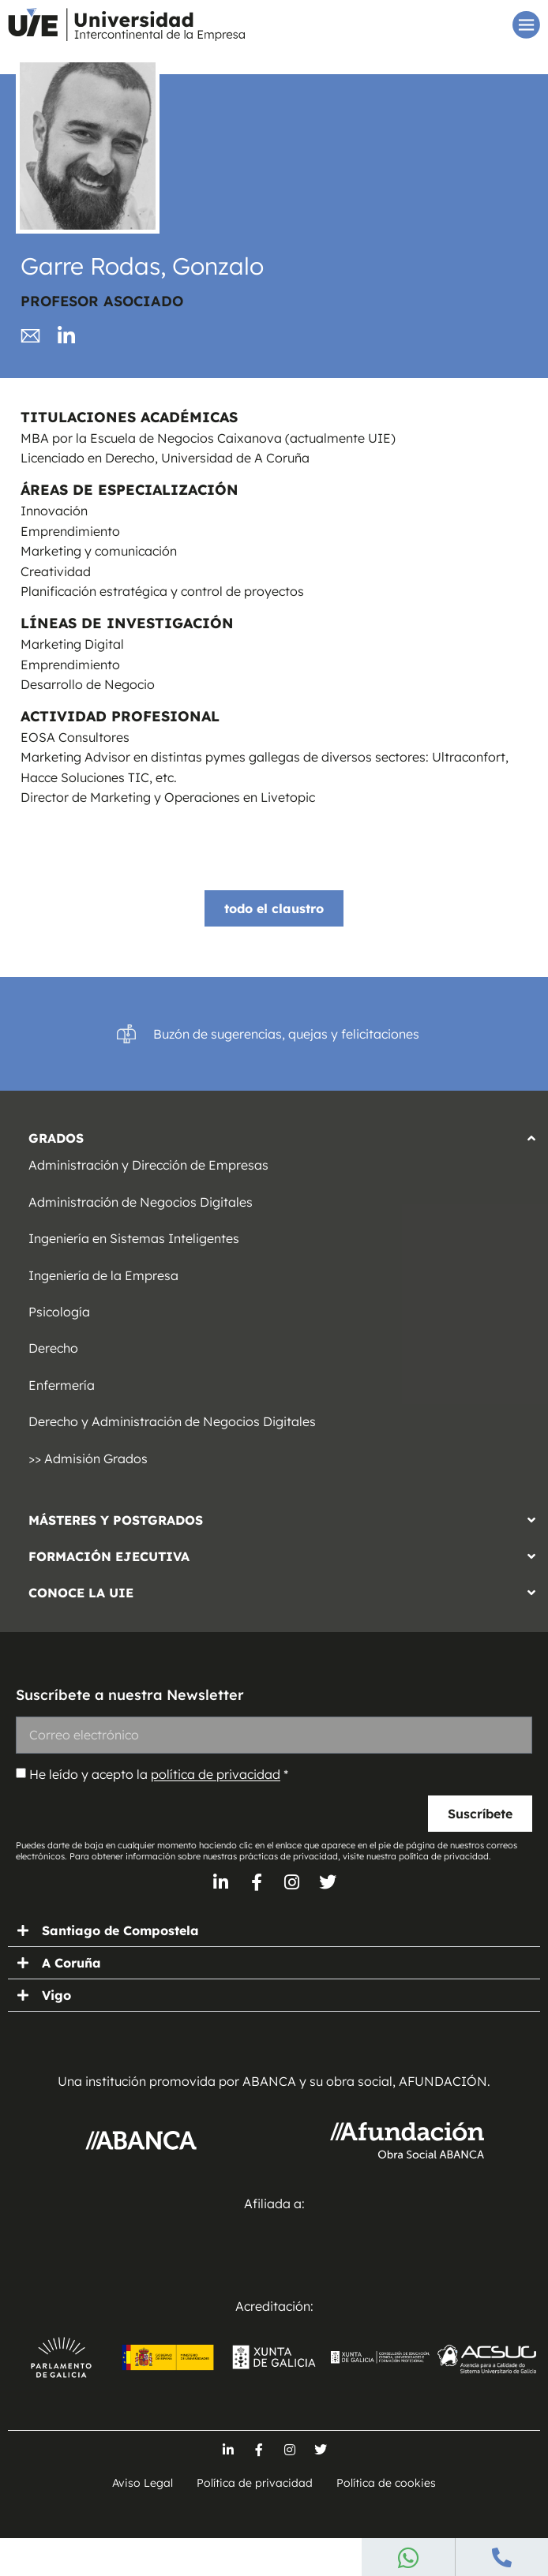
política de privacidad (215, 1775)
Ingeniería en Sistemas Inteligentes (133, 1238)
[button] (274, 1134)
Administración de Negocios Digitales (140, 1202)
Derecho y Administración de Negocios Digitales (172, 1421)
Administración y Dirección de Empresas (148, 1165)
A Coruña (71, 1963)
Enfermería (61, 1385)
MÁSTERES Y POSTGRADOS (115, 1520)
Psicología (59, 1312)
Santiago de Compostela (120, 1930)
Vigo (56, 1995)
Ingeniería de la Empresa (103, 1275)
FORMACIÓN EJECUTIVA (109, 1556)
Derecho (53, 1348)
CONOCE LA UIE (80, 1593)
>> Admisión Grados (88, 1458)
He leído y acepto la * (158, 1775)
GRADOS (56, 1138)
